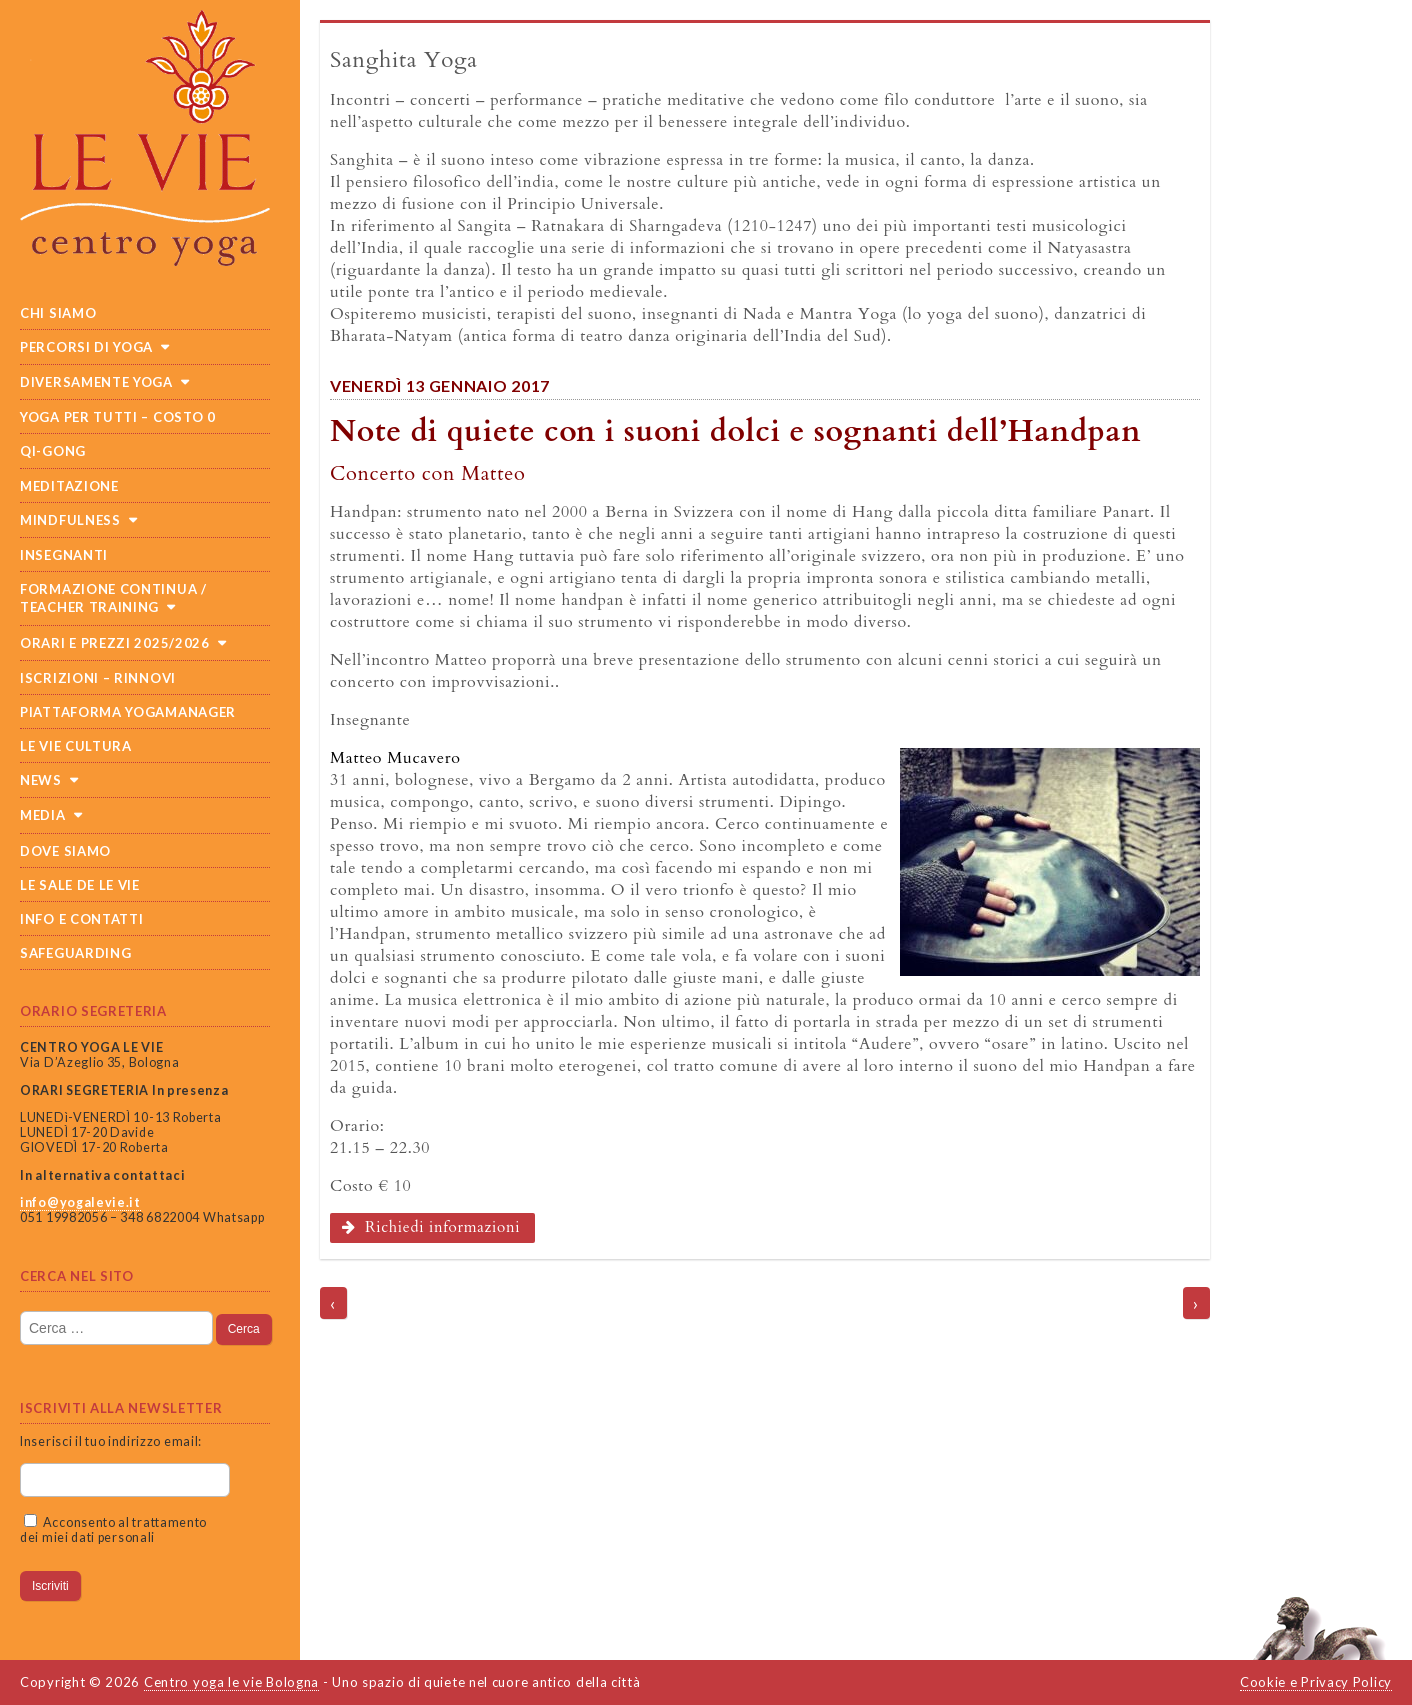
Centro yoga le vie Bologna (231, 1682)
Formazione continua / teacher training (113, 598)
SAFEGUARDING (75, 953)
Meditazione (69, 486)
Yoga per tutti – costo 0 (118, 417)
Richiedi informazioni (431, 1227)
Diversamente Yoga (96, 382)
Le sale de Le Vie (80, 885)
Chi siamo (58, 313)
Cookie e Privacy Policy (1316, 1682)
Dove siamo (65, 851)
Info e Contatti (82, 919)
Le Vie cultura (76, 746)
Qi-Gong (53, 451)
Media (43, 815)
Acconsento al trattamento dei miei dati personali (113, 1530)
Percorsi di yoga (86, 347)
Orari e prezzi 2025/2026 (115, 643)
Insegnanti (64, 555)
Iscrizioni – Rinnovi (98, 678)
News (41, 780)
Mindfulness (70, 520)
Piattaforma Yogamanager (128, 712)
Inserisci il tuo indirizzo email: (111, 1441)
